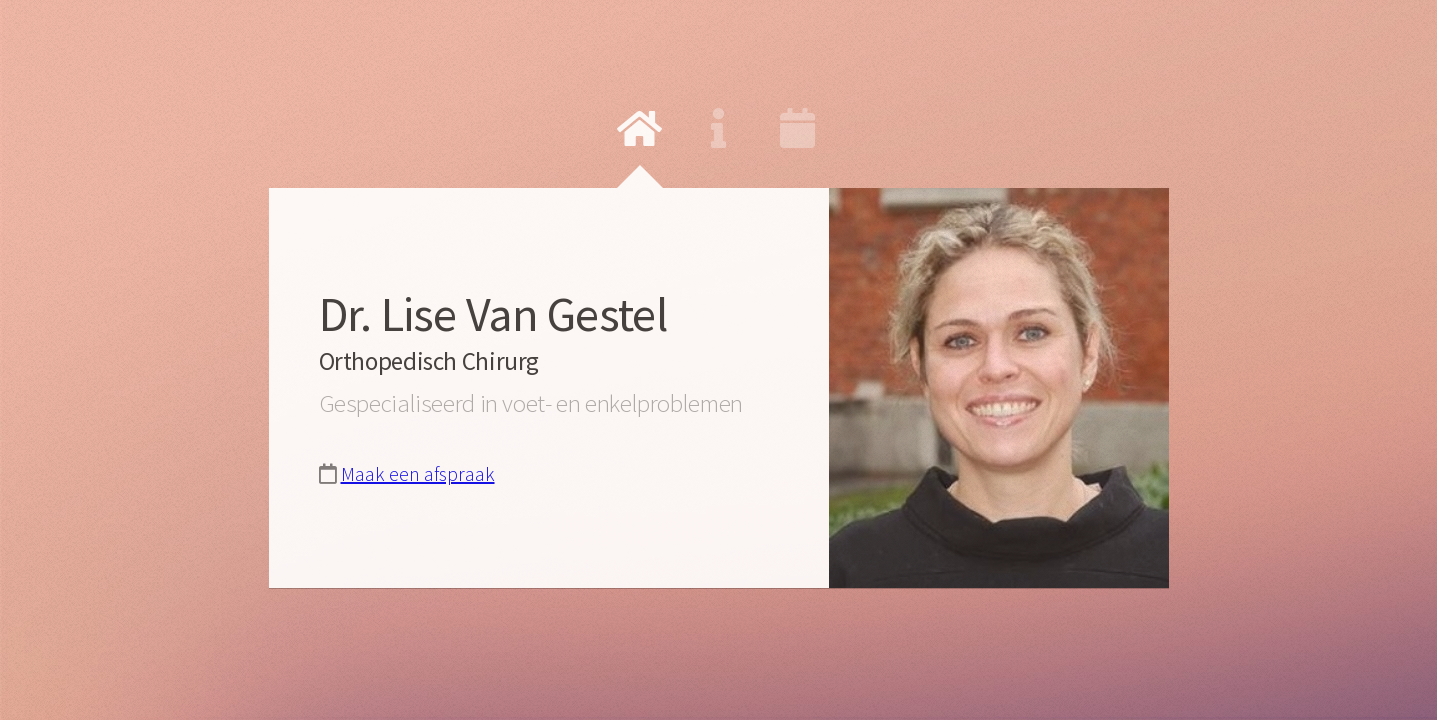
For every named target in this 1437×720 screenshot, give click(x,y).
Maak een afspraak (418, 473)
